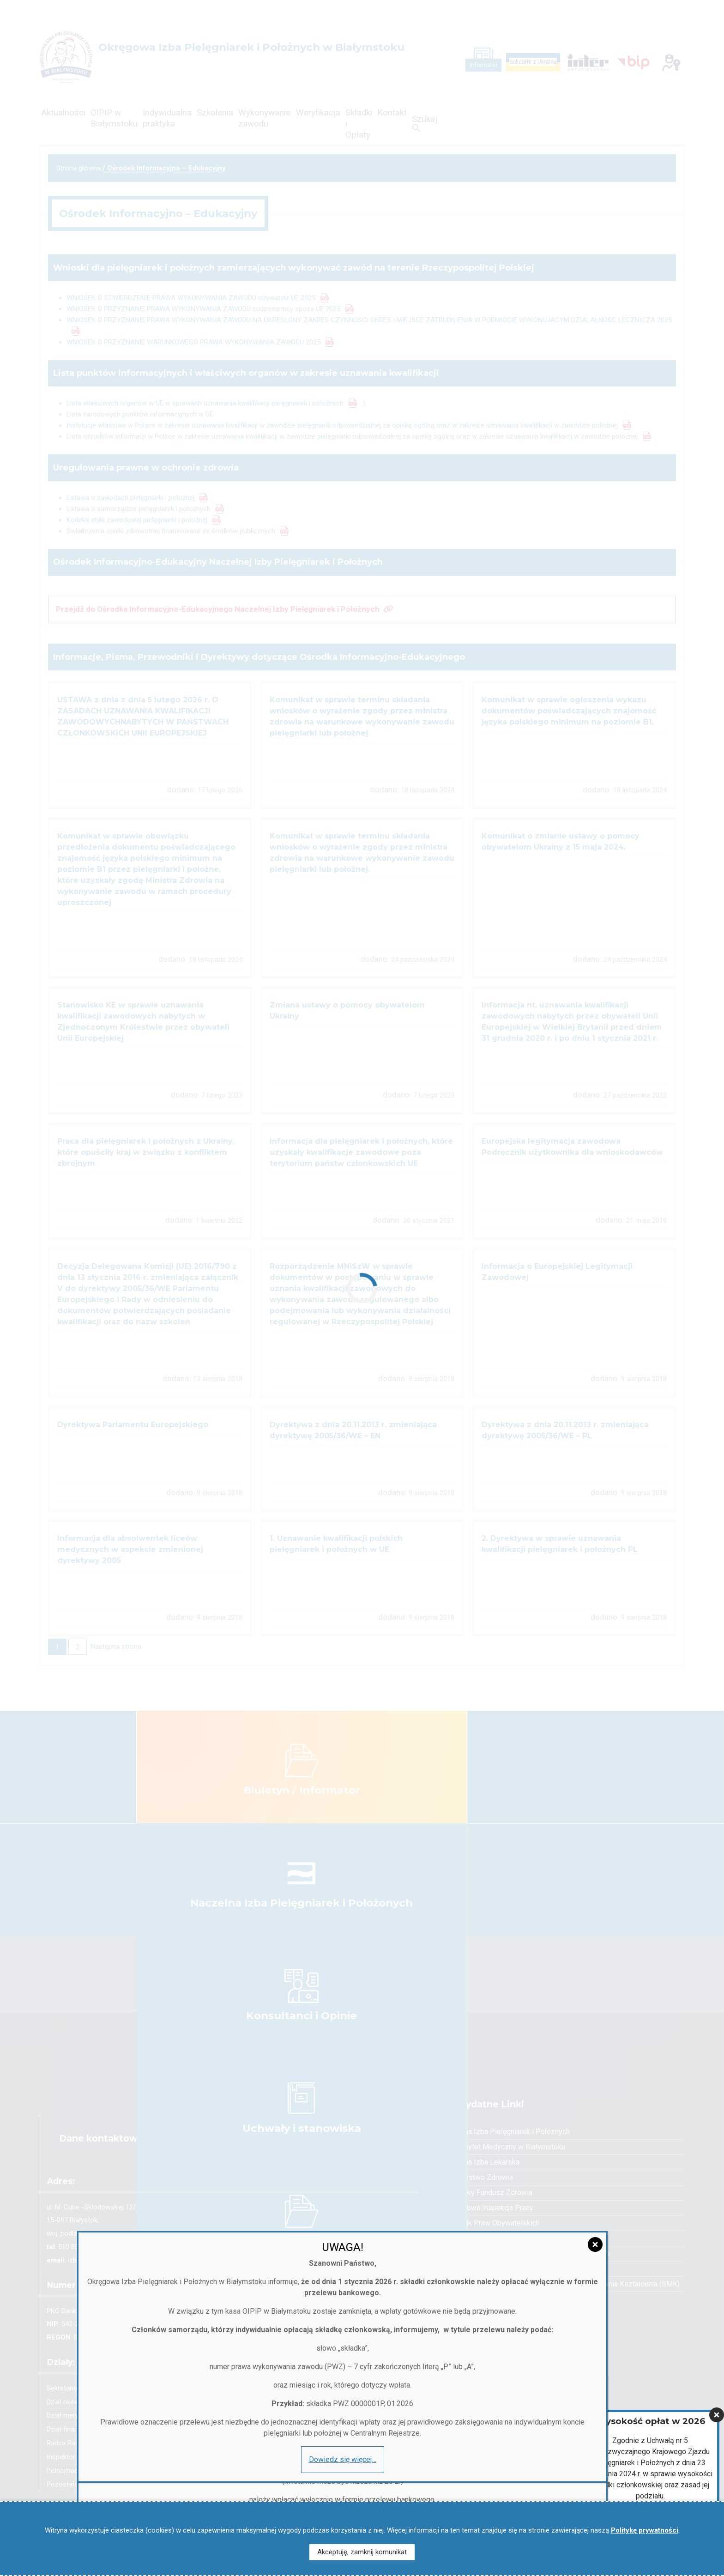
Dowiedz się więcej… (113, 2479)
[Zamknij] (716, 2346)
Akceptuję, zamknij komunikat (362, 2552)
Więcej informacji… (650, 2483)
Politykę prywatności (644, 2530)
